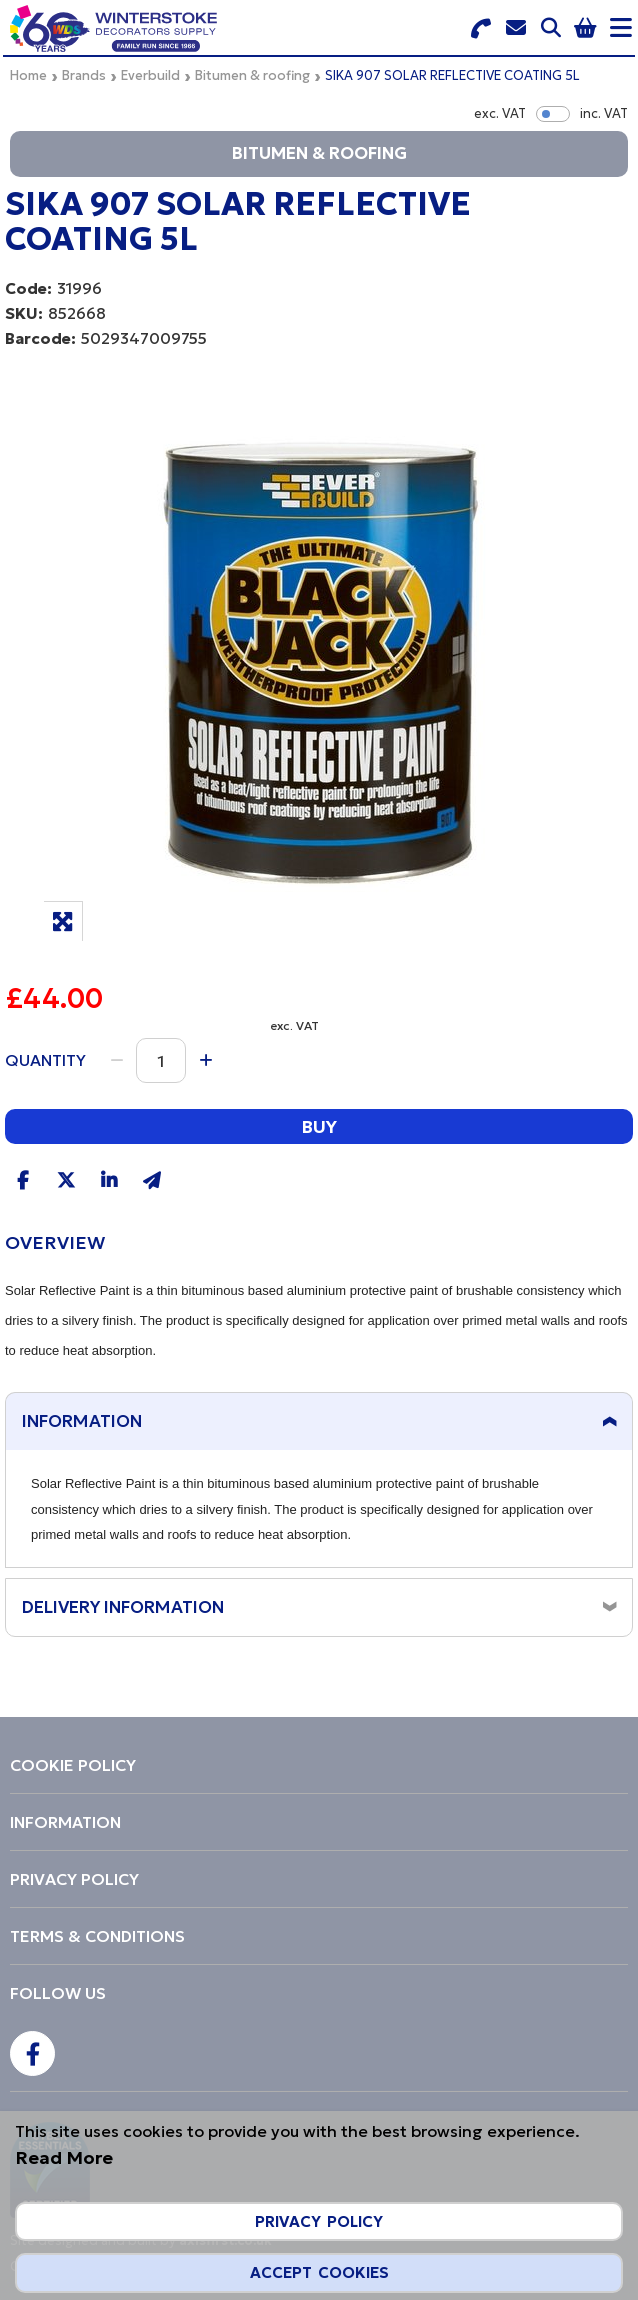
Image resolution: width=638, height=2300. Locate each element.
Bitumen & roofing (252, 75)
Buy (319, 1126)
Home (28, 75)
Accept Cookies (319, 2272)
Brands (84, 75)
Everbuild (150, 75)
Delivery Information (123, 1607)
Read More (64, 2157)
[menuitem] (319, 1765)
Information (82, 1421)
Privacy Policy (319, 2221)
